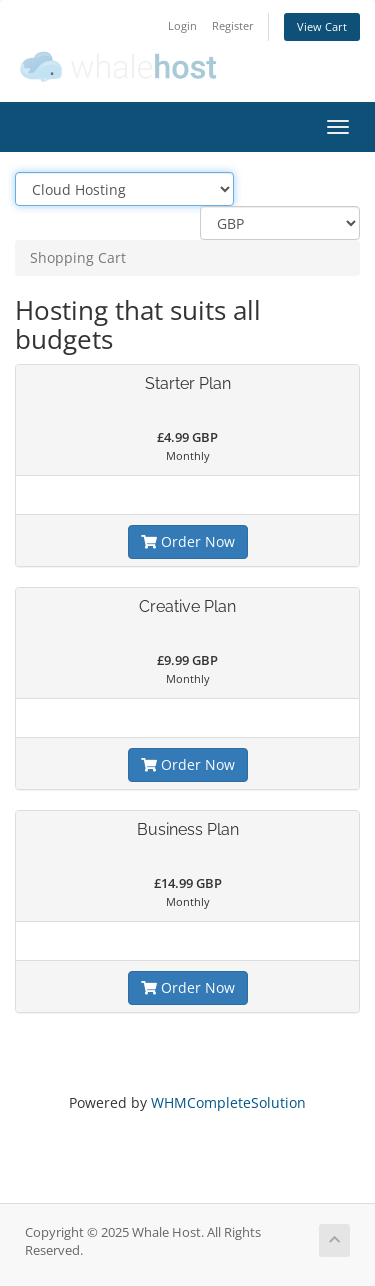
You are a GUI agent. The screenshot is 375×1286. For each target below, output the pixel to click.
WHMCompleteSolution (228, 1105)
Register (233, 25)
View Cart (322, 26)
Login (182, 25)
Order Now (188, 541)
